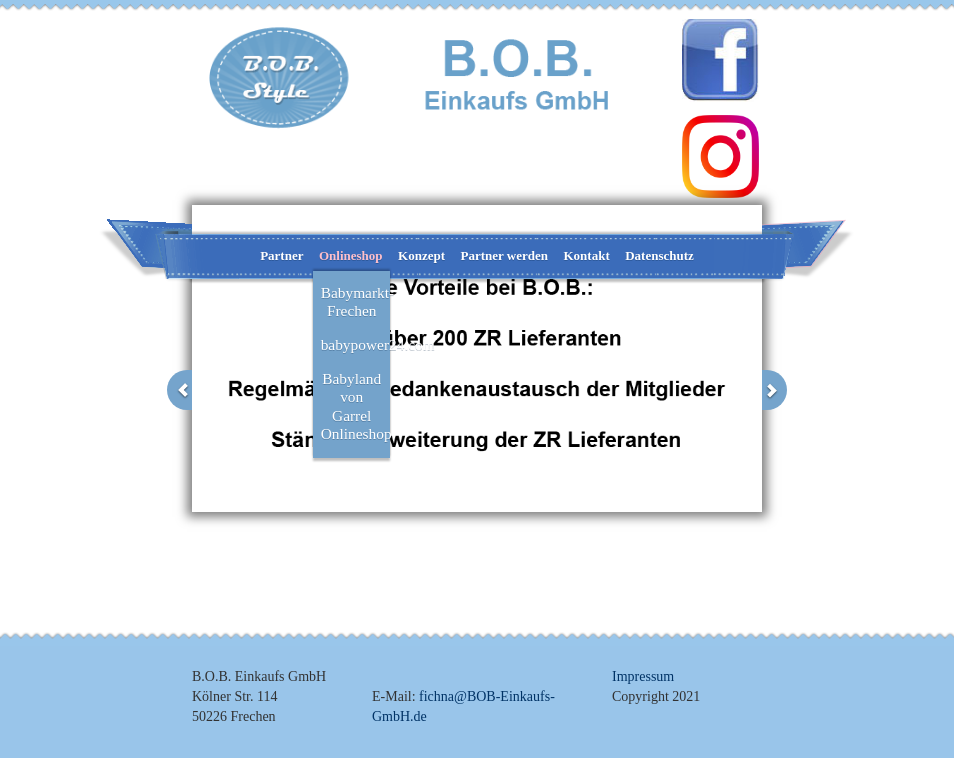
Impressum (643, 676)
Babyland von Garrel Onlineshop (356, 406)
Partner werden (504, 255)
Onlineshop (351, 255)
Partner (281, 255)
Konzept (421, 255)
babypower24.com (356, 344)
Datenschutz (659, 255)
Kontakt (586, 255)
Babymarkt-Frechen (356, 301)
